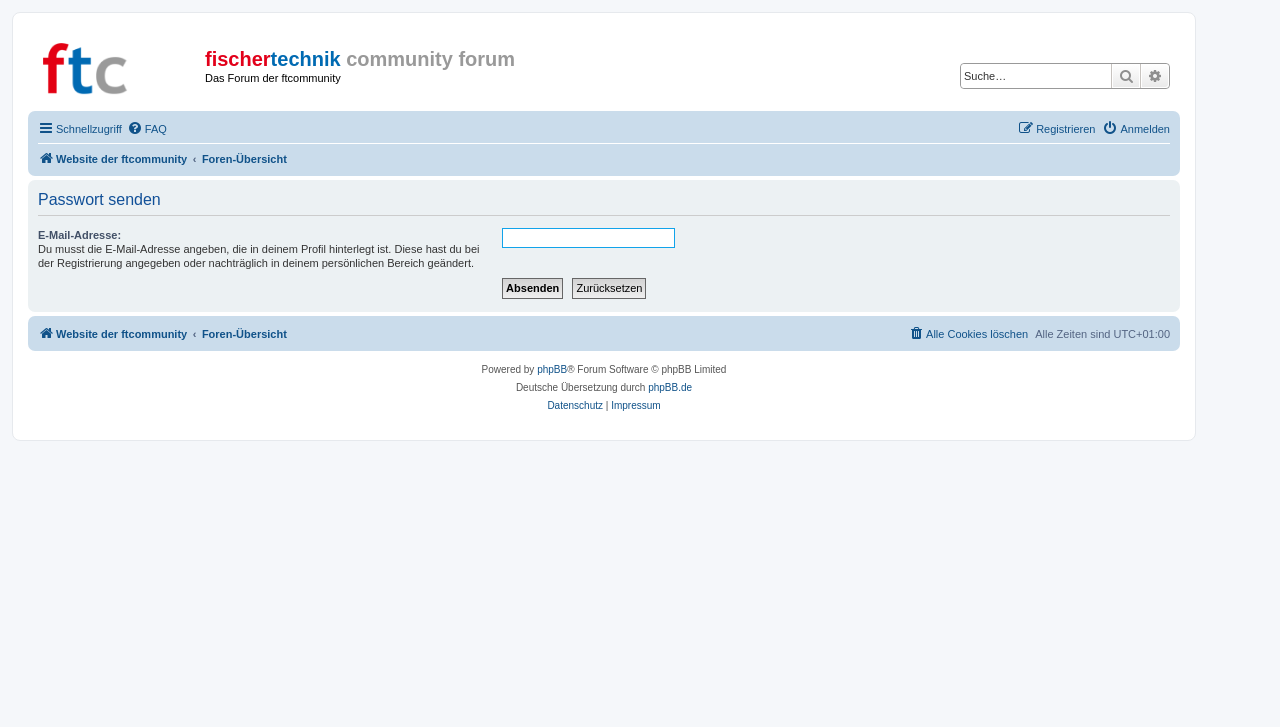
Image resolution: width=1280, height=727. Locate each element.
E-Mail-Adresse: (79, 235)
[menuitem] (147, 129)
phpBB (552, 369)
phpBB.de (670, 387)
